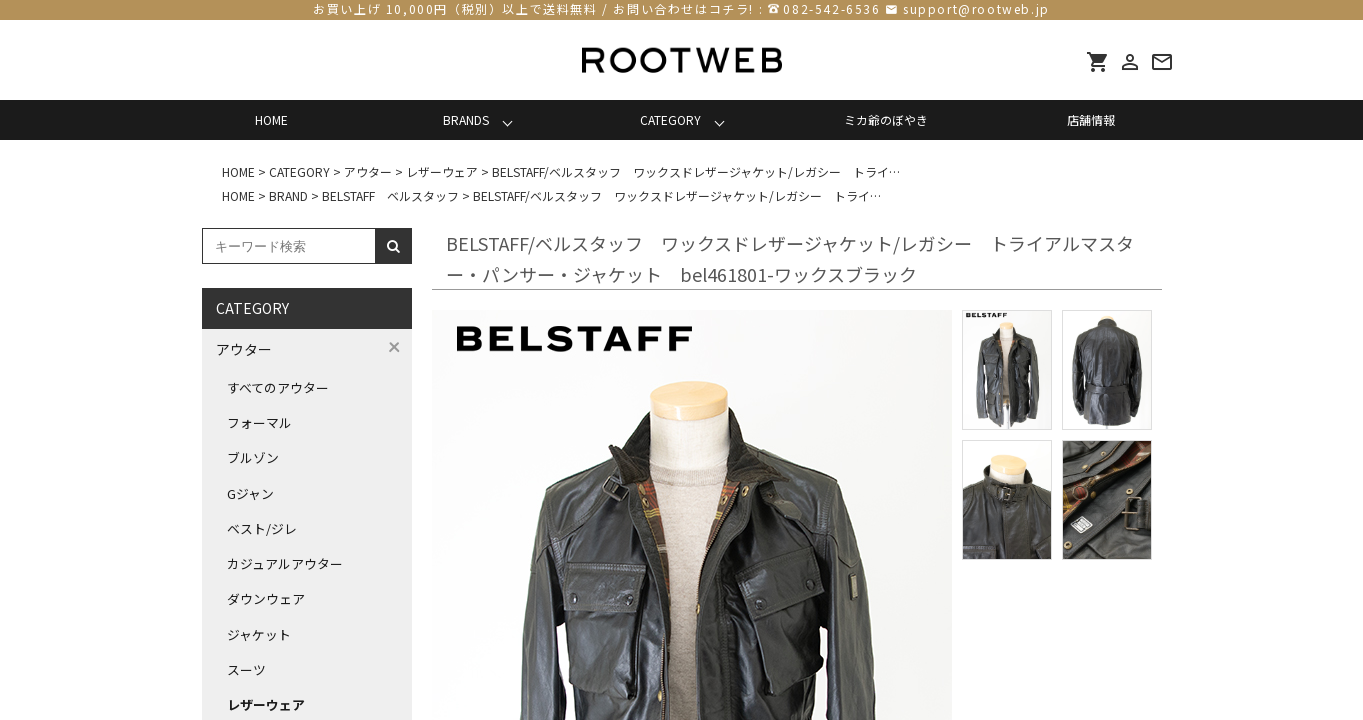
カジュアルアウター (285, 563)
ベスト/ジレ (262, 528)
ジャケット (259, 634)
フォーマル (259, 422)
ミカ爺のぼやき (886, 119)
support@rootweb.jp (976, 8)
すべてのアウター (278, 387)
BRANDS (466, 119)
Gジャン (250, 493)
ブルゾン (253, 457)
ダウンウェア (266, 598)
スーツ (246, 669)
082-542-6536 (831, 8)
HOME (271, 119)
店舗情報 (1091, 119)
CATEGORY (670, 119)
